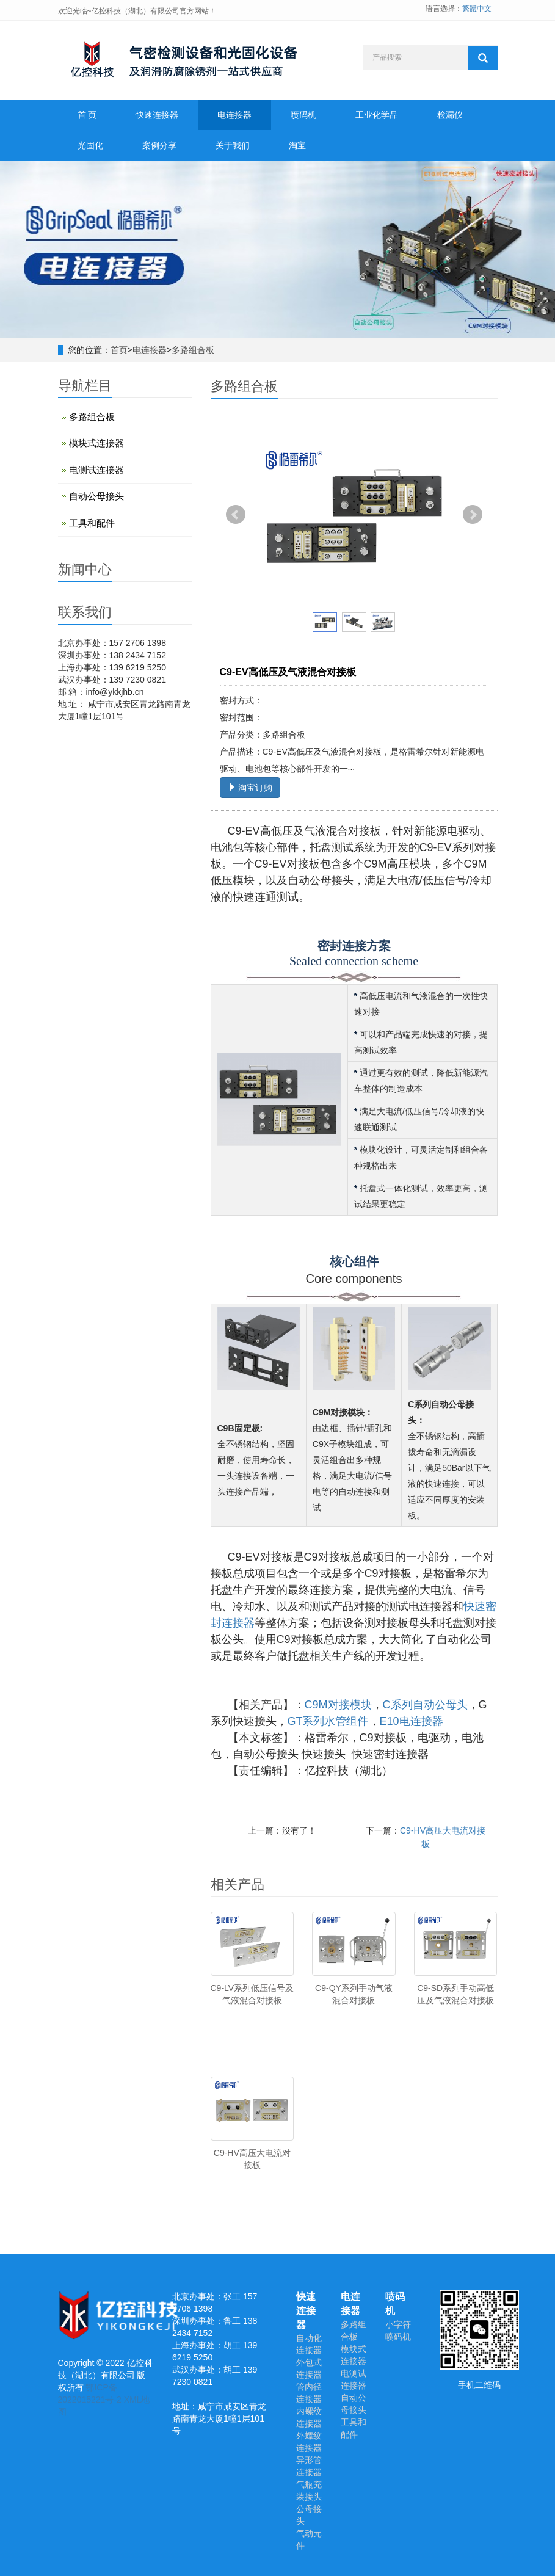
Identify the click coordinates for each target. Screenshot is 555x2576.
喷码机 (303, 115)
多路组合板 (193, 350)
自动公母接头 (96, 496)
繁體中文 (477, 8)
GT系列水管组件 (328, 1721)
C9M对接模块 (338, 1705)
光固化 (90, 145)
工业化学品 (376, 115)
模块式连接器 (96, 443)
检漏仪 (450, 115)
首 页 (87, 115)
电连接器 (234, 115)
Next (472, 514)
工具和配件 (92, 523)
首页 (119, 350)
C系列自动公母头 (425, 1705)
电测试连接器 (96, 470)
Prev (235, 514)
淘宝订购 (250, 788)
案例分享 (159, 145)
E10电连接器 (411, 1721)
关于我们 (233, 145)
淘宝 (297, 145)
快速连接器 (157, 115)
